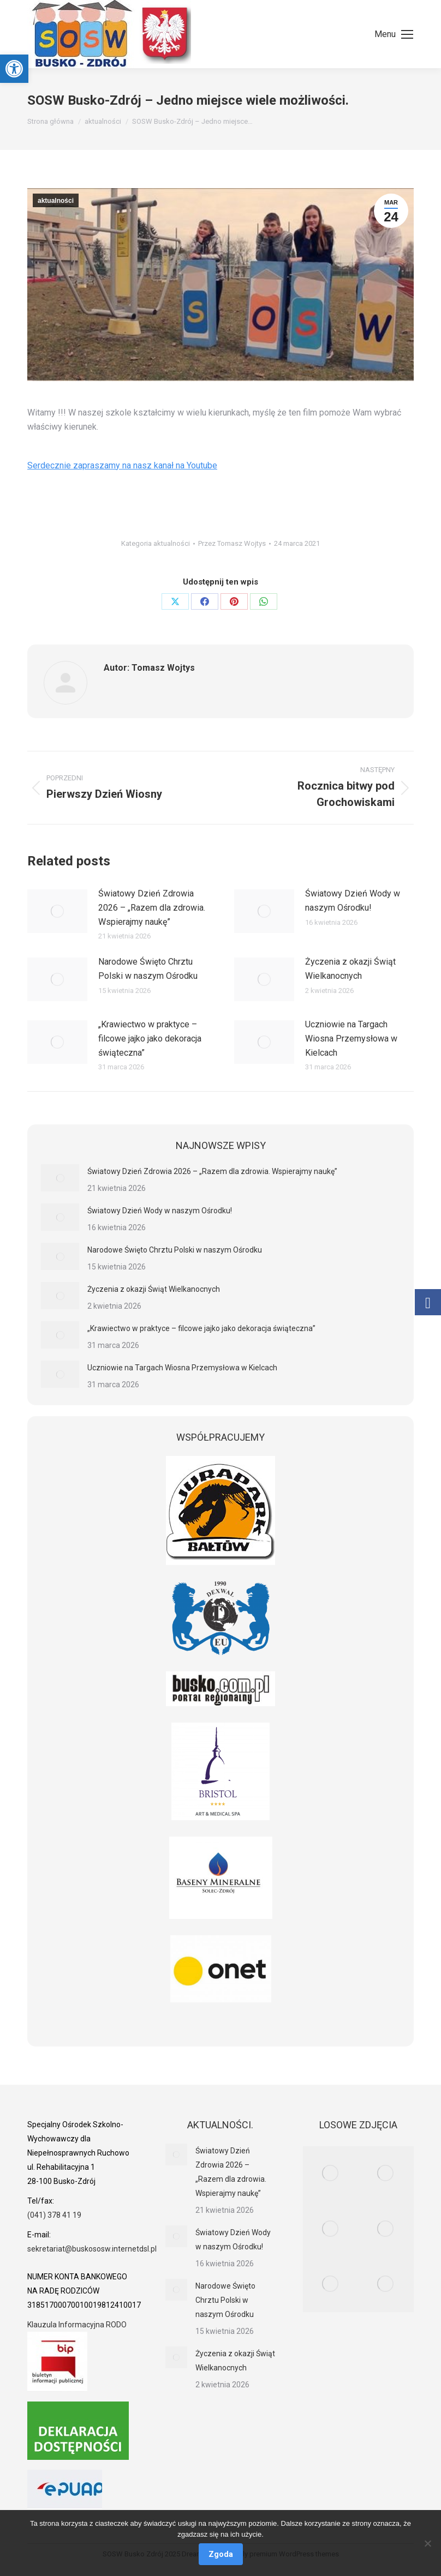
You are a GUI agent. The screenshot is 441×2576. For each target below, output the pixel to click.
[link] (14, 69)
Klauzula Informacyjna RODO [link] (77, 2324)
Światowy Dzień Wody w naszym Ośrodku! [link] (352, 900)
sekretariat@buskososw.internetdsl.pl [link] (92, 2248)
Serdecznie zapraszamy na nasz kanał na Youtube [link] (122, 465)
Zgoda (220, 2554)
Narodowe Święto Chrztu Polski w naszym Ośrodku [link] (148, 968)
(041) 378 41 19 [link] (54, 2215)
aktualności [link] (56, 200)
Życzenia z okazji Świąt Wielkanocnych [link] (350, 968)
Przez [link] (232, 543)
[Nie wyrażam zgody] (427, 2543)
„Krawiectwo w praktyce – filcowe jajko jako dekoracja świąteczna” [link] (149, 1038)
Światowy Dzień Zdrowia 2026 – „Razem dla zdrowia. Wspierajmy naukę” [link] (151, 907)
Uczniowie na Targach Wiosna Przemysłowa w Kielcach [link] (351, 1038)
